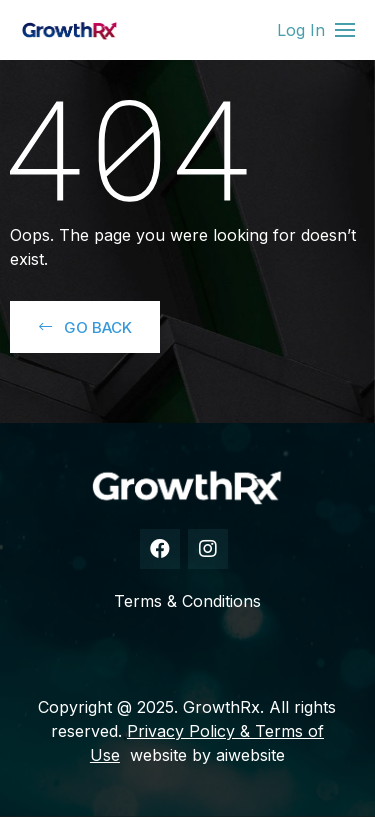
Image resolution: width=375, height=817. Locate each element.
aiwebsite (250, 755)
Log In (301, 30)
